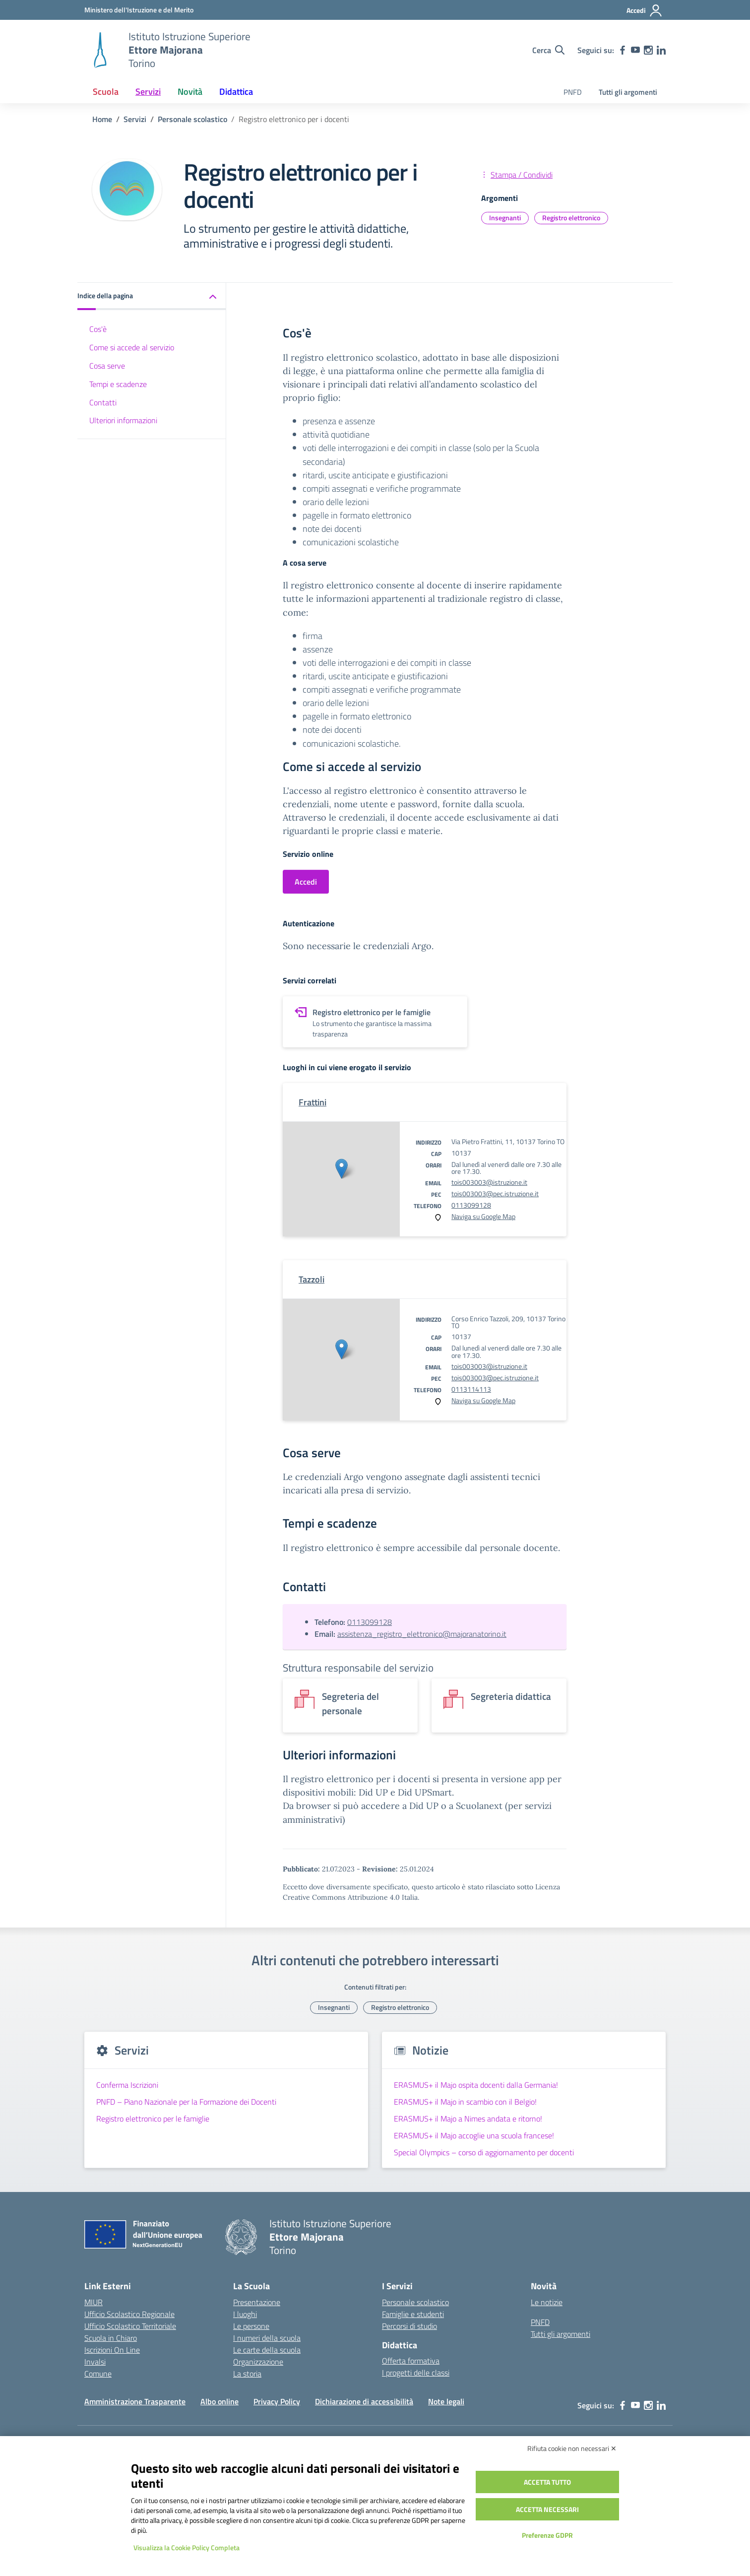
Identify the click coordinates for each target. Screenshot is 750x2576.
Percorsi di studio (409, 2326)
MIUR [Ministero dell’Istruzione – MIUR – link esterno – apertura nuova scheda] (93, 2302)
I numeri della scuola (267, 2338)
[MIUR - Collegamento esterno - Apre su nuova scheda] (138, 9)
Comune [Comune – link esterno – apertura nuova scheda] (98, 2374)
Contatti (103, 402)
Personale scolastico (415, 2302)
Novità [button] (190, 91)
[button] (151, 296)
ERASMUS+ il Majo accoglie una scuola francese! (474, 2135)
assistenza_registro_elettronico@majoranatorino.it (421, 1634)
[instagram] (648, 50)
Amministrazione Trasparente (135, 2401)
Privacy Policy (276, 2401)
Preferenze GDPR (547, 2535)
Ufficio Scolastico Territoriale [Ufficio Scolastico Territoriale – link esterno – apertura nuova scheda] (130, 2326)
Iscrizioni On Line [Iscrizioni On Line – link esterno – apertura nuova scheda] (112, 2350)
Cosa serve (107, 366)
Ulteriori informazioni (123, 420)
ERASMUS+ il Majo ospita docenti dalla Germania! (476, 2085)
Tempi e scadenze (118, 384)
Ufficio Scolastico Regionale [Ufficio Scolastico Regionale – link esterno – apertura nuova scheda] (129, 2314)
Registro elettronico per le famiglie (152, 2119)
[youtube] (635, 50)
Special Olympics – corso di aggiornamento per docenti (484, 2152)
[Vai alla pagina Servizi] (135, 119)
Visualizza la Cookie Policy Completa (186, 2547)
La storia (247, 2374)
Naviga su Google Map (483, 1216)
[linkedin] (661, 50)
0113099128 (471, 1205)
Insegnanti (505, 217)
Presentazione (256, 2302)
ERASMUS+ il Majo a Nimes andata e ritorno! (468, 2119)
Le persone (251, 2326)
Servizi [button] (148, 91)
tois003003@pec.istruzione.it (495, 1193)
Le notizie (546, 2302)
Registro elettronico (571, 217)
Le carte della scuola (267, 2350)
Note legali (446, 2401)
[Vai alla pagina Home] (102, 119)
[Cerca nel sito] (548, 50)
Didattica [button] (236, 91)
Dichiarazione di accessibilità (364, 2401)
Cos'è (98, 329)
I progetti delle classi (415, 2373)
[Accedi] (645, 10)
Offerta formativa (410, 2361)
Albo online (219, 2401)
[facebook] (622, 50)
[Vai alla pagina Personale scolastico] (192, 119)
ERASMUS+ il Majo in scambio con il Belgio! (465, 2102)
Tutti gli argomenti (628, 92)
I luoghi (245, 2314)
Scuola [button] (106, 91)
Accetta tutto (547, 2482)
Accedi (306, 882)
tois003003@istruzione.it (489, 1182)
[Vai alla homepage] (100, 50)
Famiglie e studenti (413, 2314)
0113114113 (471, 1389)
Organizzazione (258, 2362)
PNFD (572, 92)
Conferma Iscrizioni (127, 2085)
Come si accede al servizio (131, 347)
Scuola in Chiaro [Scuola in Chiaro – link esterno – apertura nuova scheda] (110, 2338)
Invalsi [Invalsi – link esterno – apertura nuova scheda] (95, 2362)
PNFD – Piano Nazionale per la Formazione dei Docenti (186, 2102)
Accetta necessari (547, 2509)
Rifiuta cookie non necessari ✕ (572, 2448)
